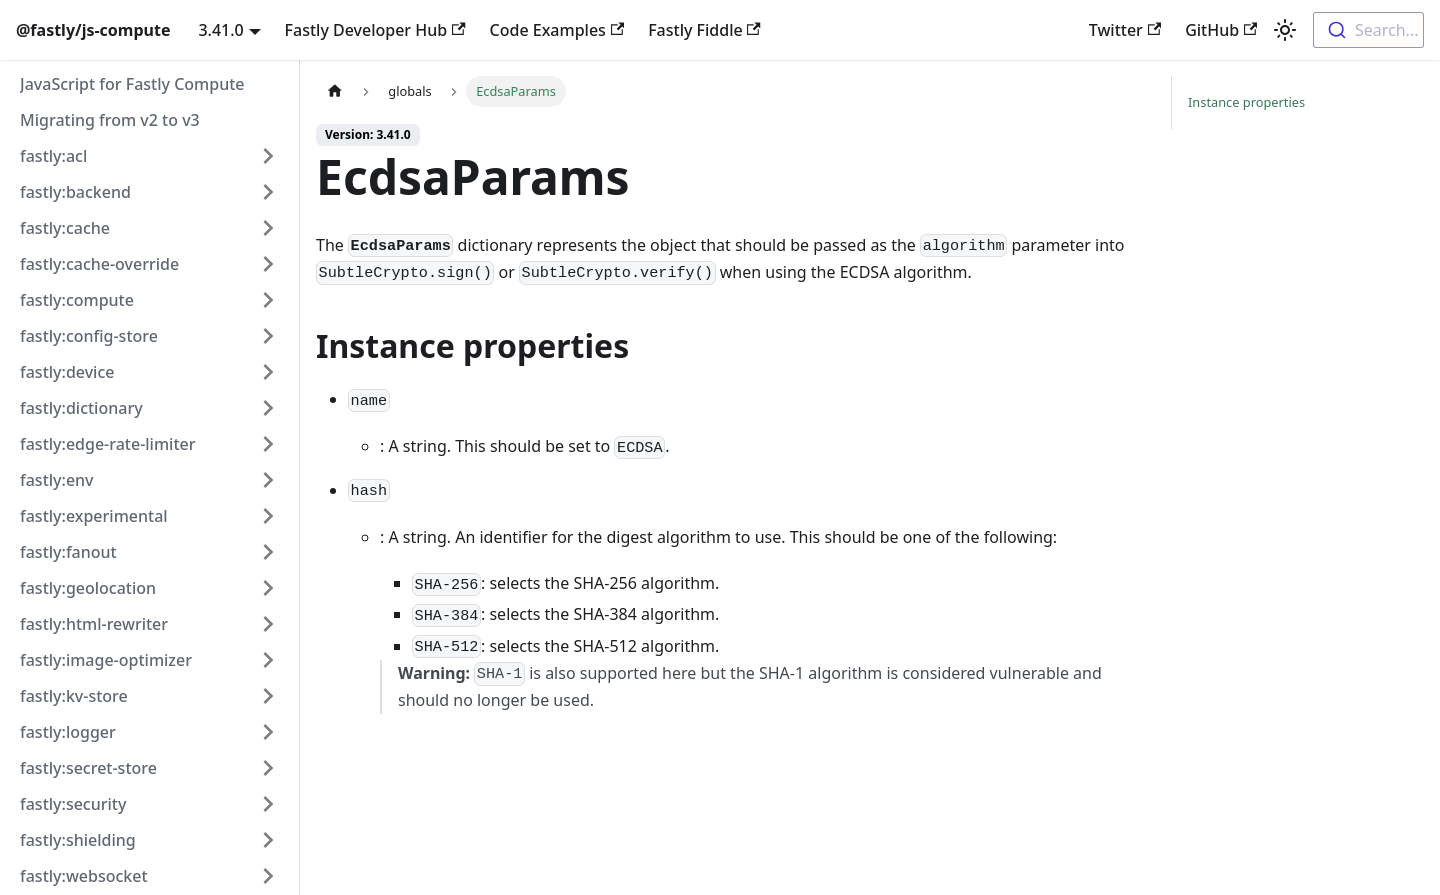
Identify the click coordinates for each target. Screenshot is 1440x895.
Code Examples (557, 30)
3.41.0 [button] (220, 30)
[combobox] (1368, 30)
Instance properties (1246, 102)
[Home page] (335, 91)
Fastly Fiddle (704, 30)
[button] (149, 156)
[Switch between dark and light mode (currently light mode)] (1285, 30)
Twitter (1125, 30)
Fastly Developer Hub (375, 30)
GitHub (1221, 30)
